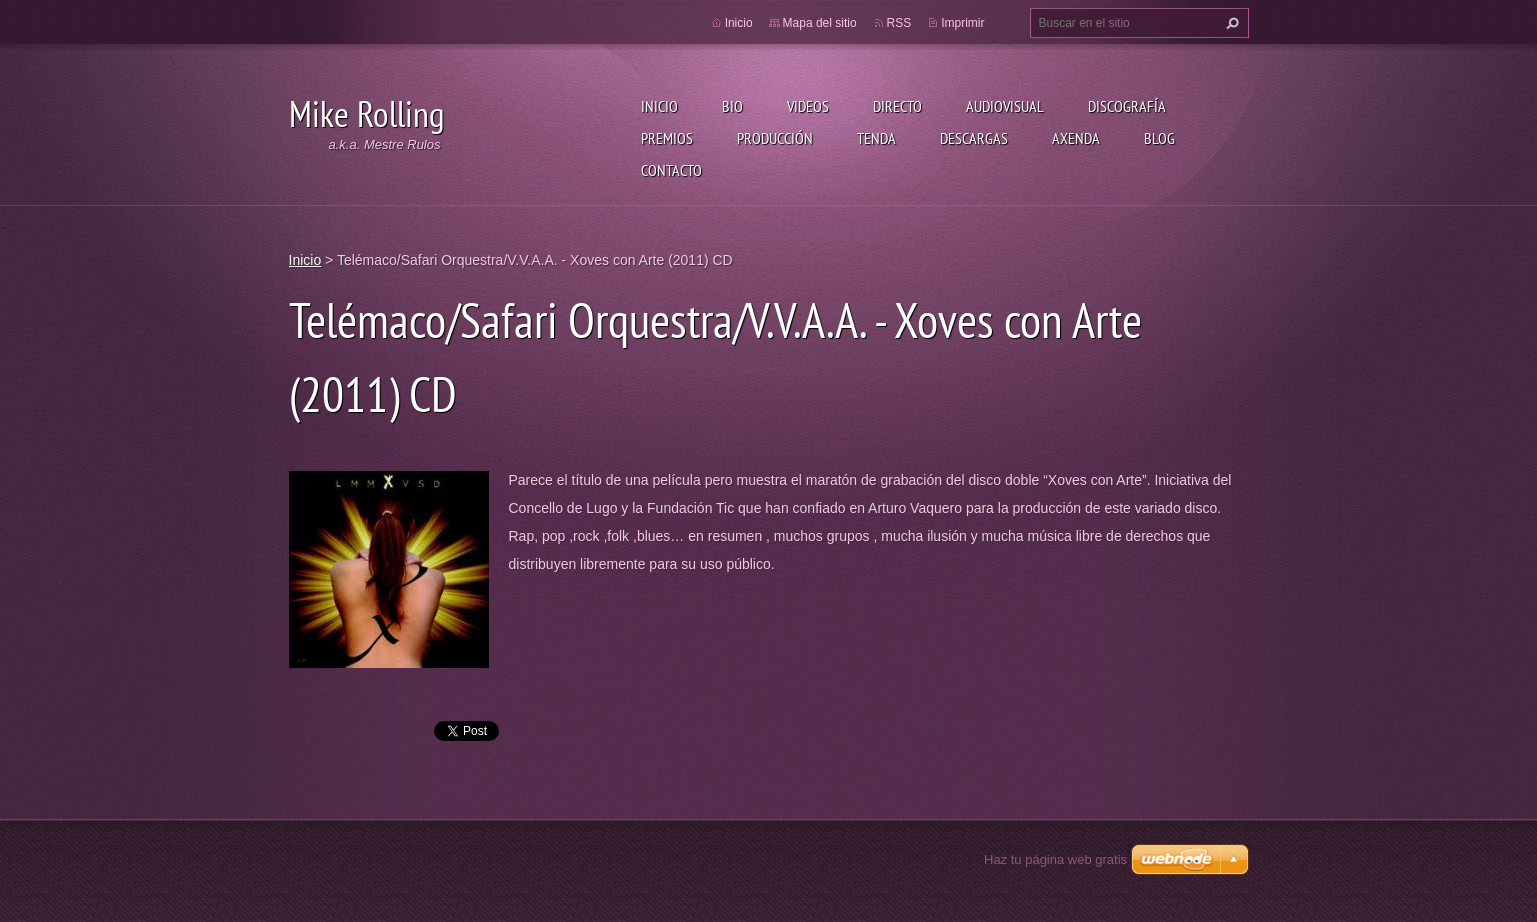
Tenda (876, 138)
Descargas (974, 138)
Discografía (1127, 106)
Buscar (1230, 23)
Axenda (1076, 138)
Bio (732, 106)
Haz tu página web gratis (1055, 859)
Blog (1159, 138)
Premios (667, 138)
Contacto (671, 170)
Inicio (659, 106)
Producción (775, 138)
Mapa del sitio (820, 23)
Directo (897, 106)
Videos (808, 106)
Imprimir (962, 23)
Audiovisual (1005, 106)
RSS (899, 23)
